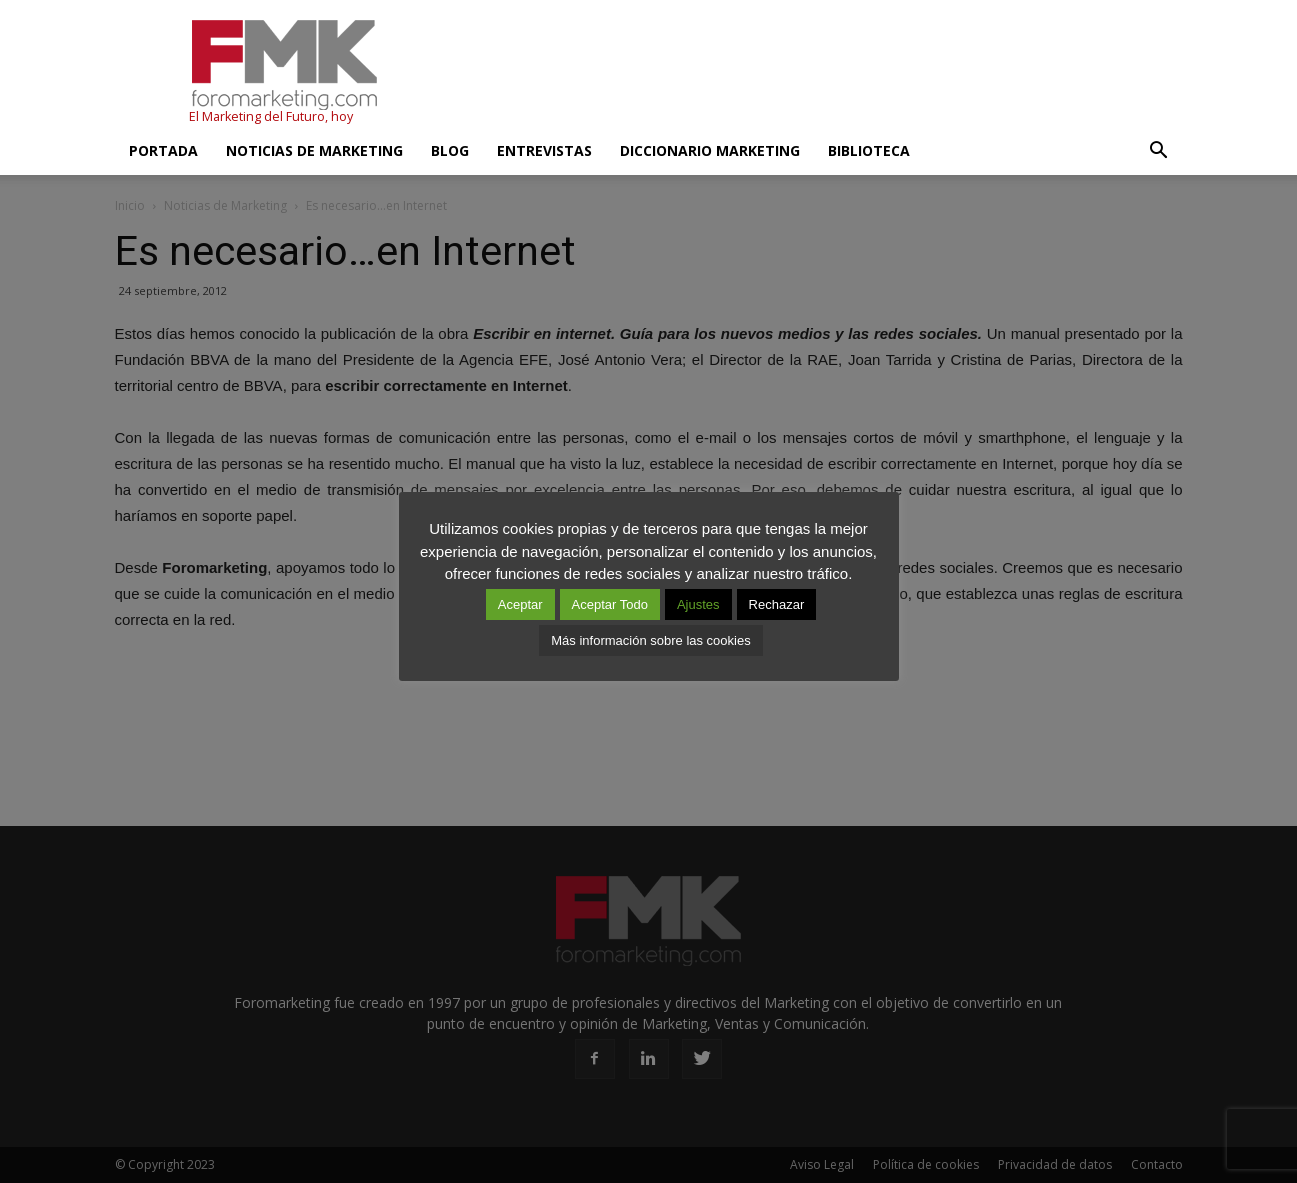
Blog (450, 150)
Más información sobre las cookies (650, 640)
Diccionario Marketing (710, 150)
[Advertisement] (819, 73)
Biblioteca (869, 150)
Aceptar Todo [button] (610, 604)
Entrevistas (544, 150)
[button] (1159, 151)
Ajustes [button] (698, 604)
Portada (163, 150)
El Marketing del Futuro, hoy (271, 116)
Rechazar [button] (777, 604)
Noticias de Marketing (314, 150)
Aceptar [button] (520, 604)
